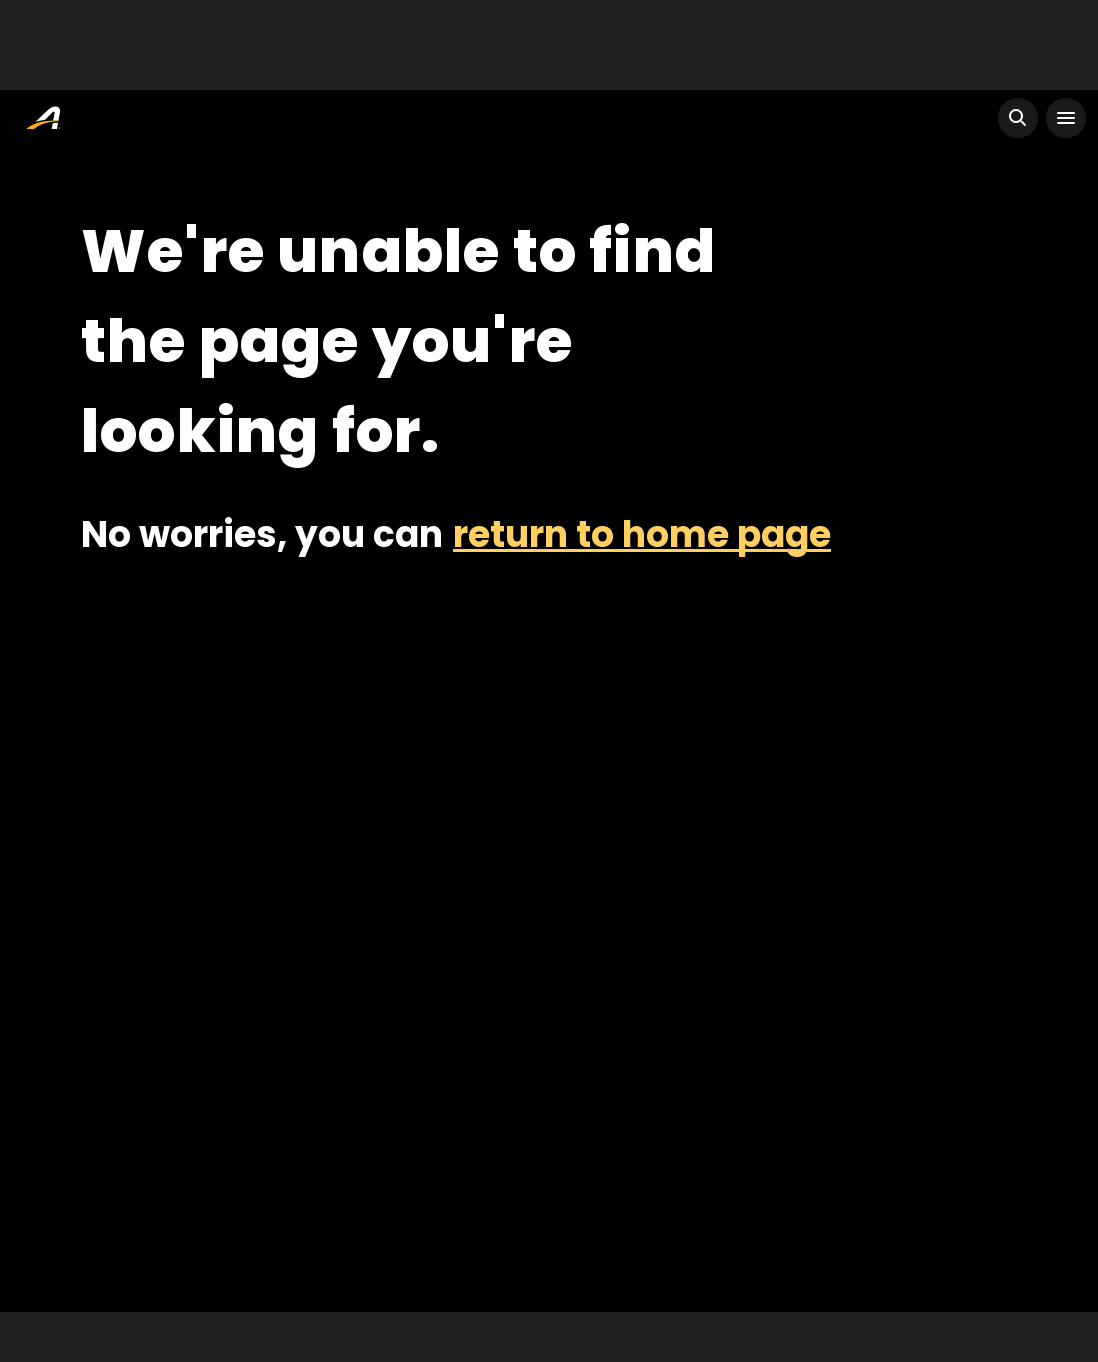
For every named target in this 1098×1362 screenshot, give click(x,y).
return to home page (642, 534)
